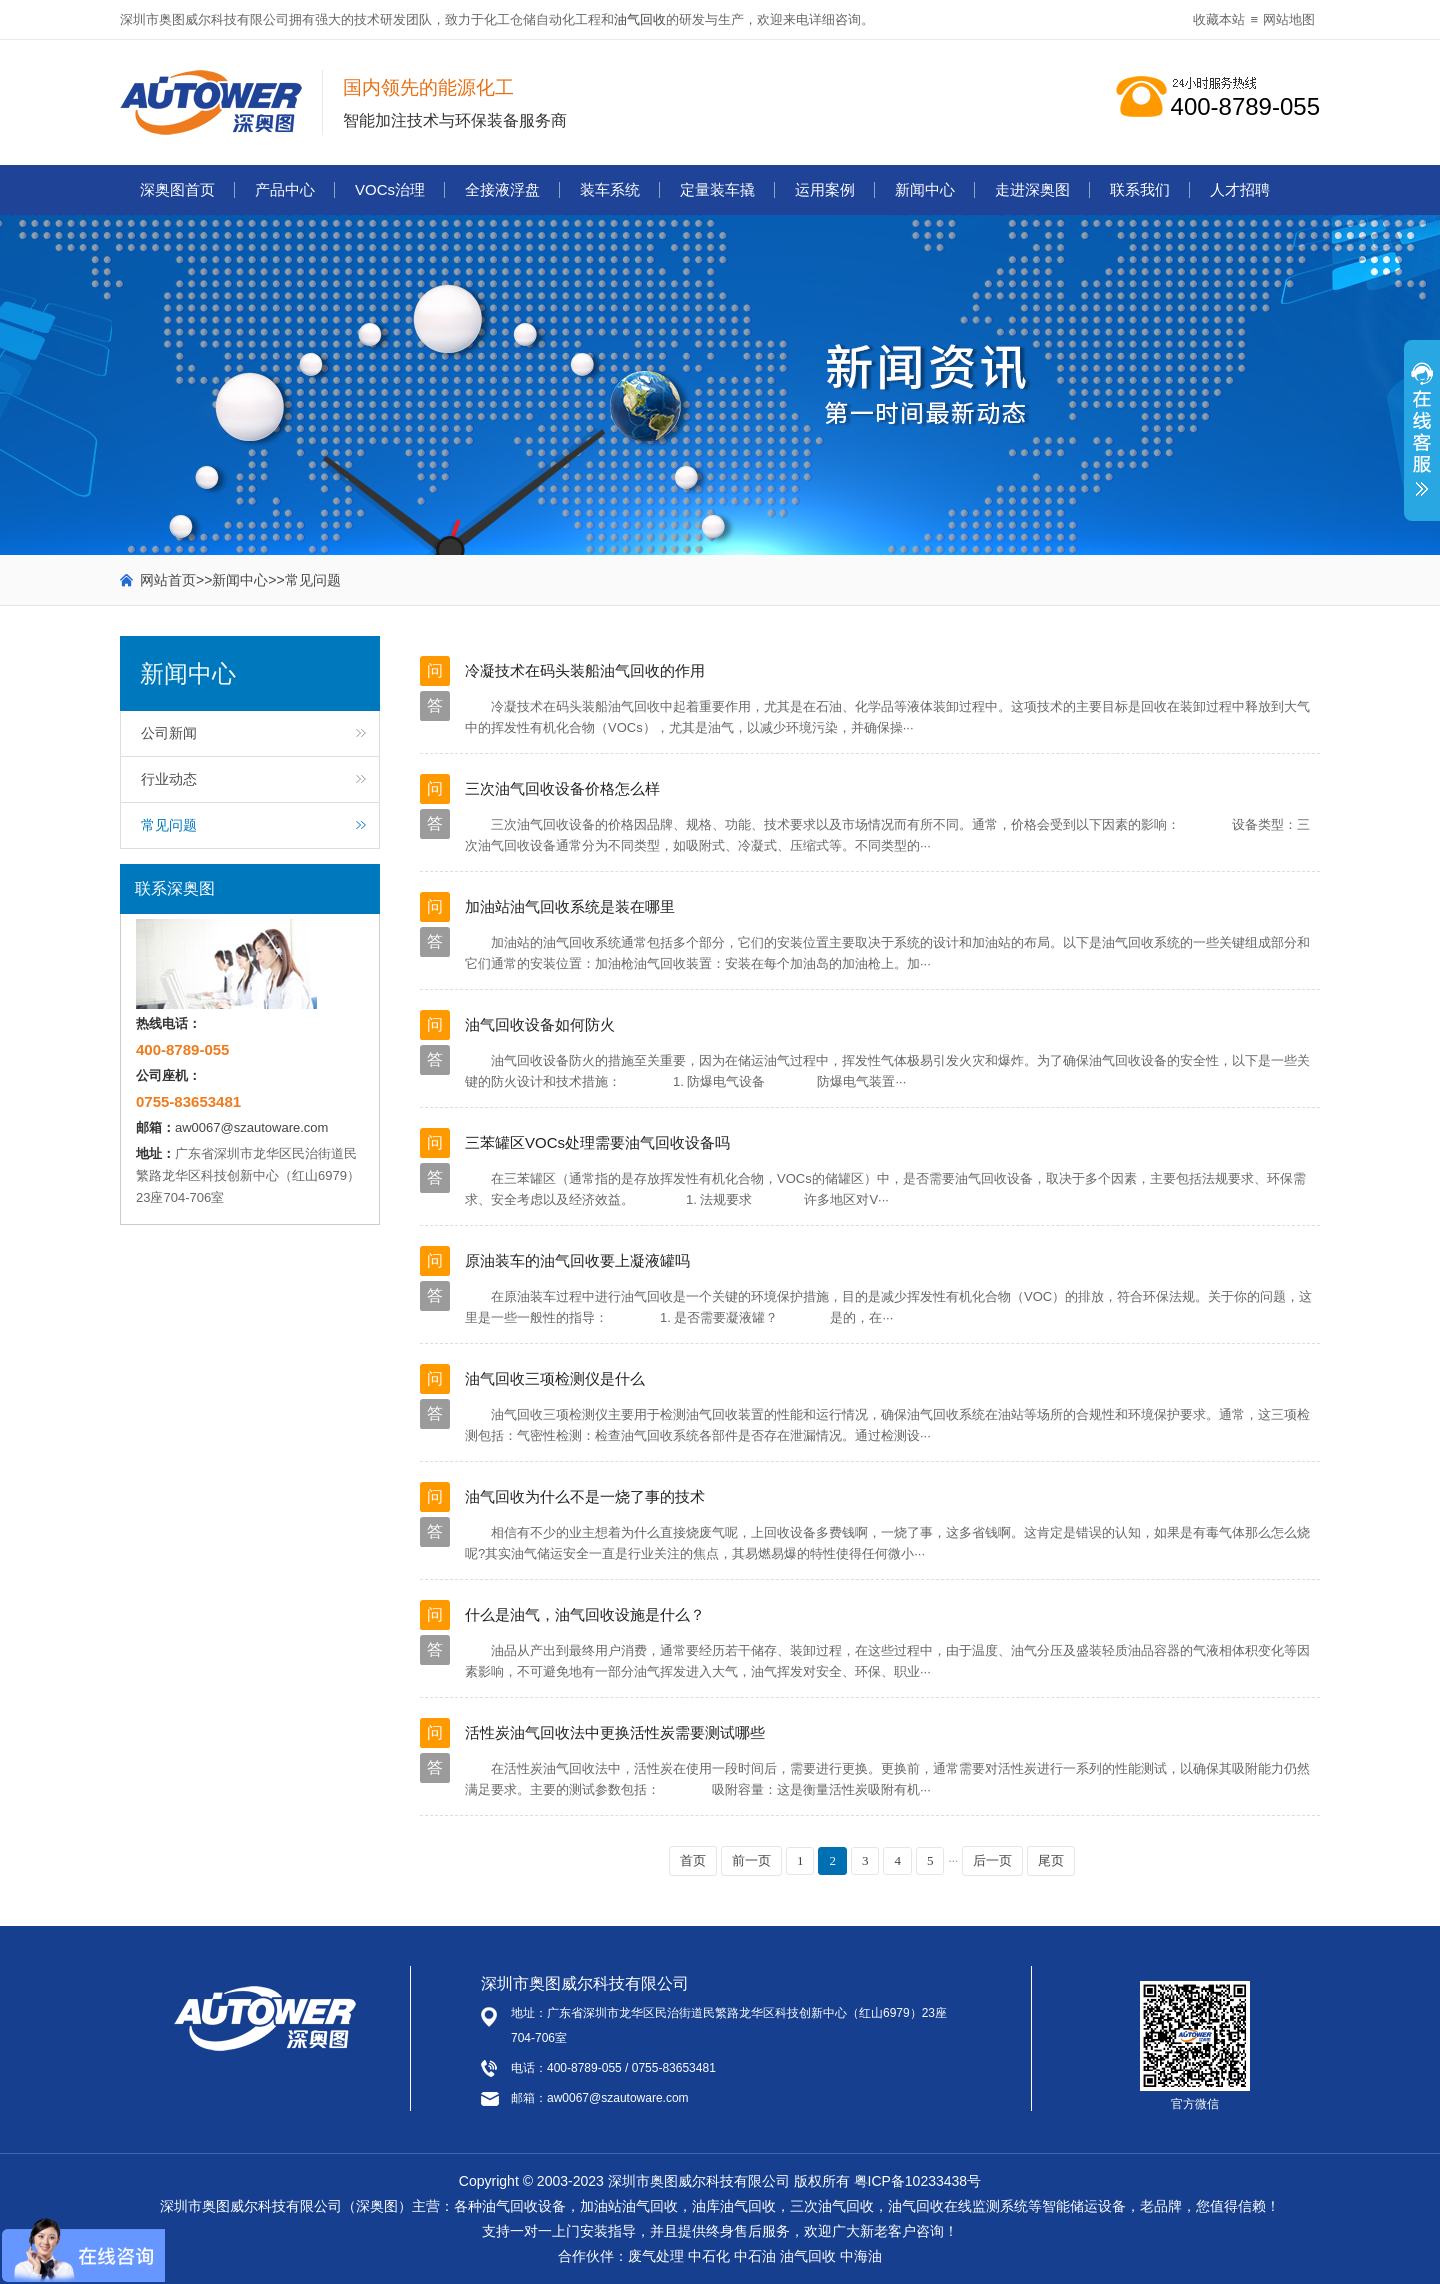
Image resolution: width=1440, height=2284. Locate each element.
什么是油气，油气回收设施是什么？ (585, 1614)
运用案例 (825, 189)
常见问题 (313, 580)
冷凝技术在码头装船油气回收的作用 (585, 670)
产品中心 (285, 189)
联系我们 (1140, 189)
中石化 (709, 2256)
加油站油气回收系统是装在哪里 (570, 906)
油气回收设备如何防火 (540, 1024)
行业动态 (169, 779)
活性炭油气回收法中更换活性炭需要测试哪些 (615, 1732)
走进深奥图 (1032, 189)
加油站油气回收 (629, 2206)
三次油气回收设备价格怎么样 (562, 788)
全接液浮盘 (502, 189)
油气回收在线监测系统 (958, 2206)
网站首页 (168, 580)
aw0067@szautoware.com (251, 1127)
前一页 (751, 1860)
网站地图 (1289, 19)
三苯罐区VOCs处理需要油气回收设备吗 (597, 1142)
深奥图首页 (177, 189)
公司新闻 (169, 733)
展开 (1422, 441)
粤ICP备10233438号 (918, 2181)
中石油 (755, 2256)
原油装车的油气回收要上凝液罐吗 (577, 1260)
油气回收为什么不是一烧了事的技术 (585, 1496)
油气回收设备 (524, 2206)
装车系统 (610, 189)
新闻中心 (925, 189)
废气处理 (656, 2256)
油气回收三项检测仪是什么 (555, 1378)
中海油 (861, 2256)
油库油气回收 (734, 2206)
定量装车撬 (717, 189)
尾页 (1051, 1860)
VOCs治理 (390, 189)
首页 (693, 1860)
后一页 (992, 1860)
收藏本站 (1219, 19)
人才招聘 (1240, 189)
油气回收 (640, 19)
